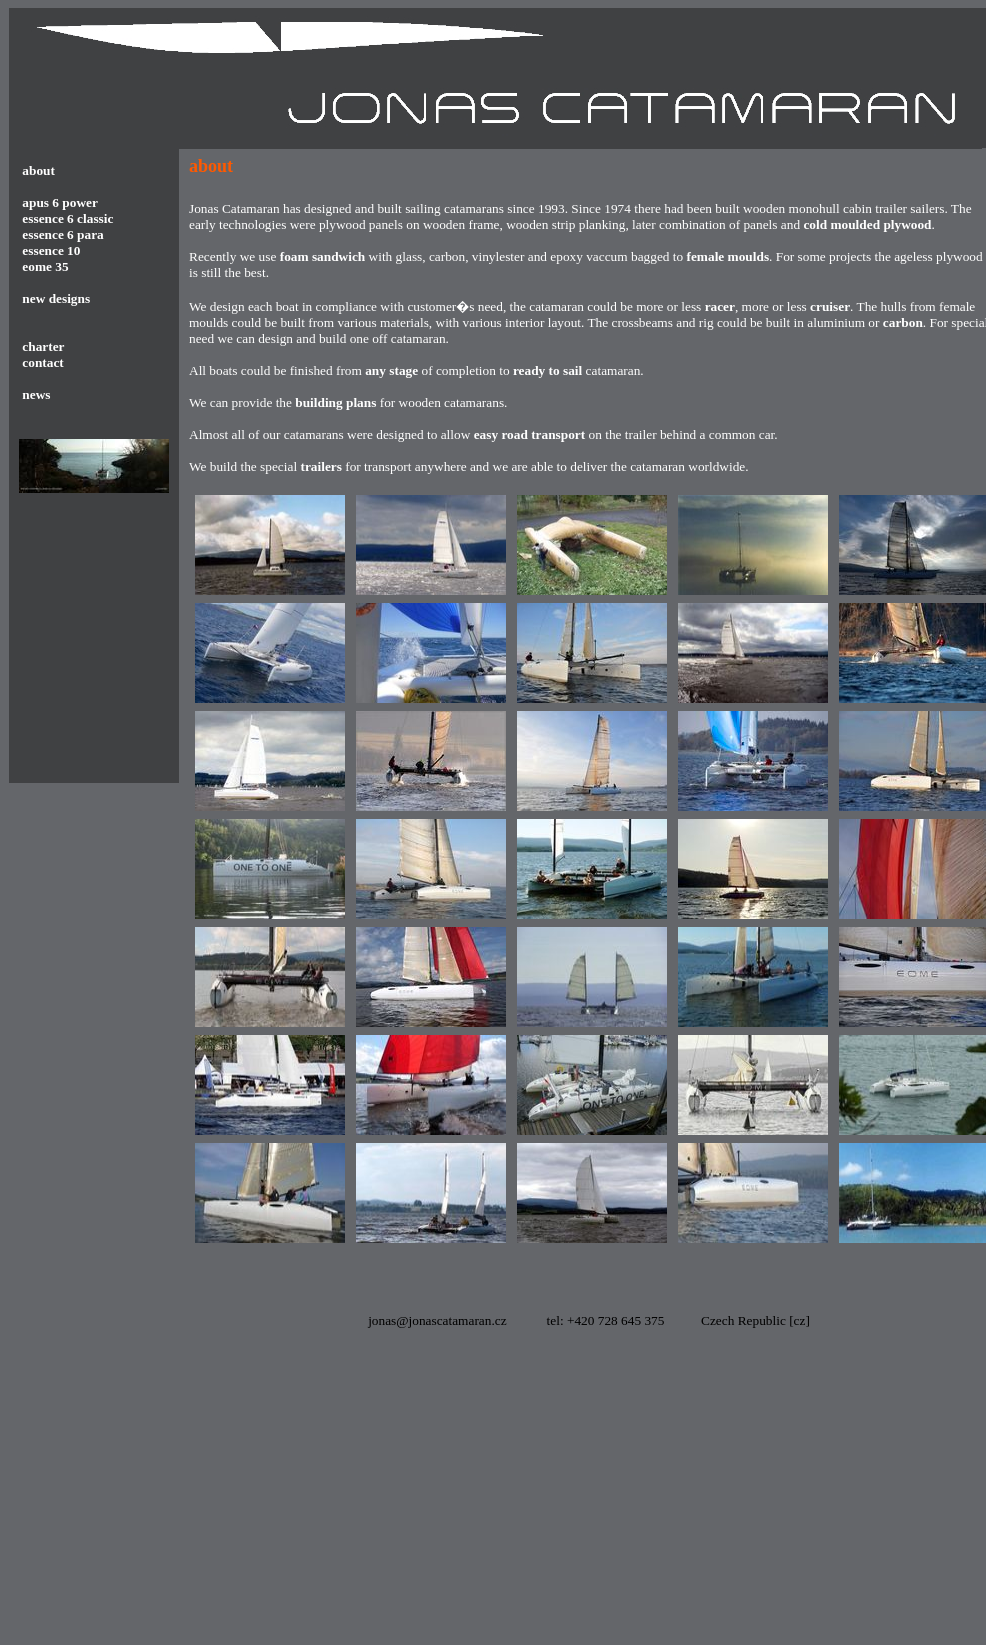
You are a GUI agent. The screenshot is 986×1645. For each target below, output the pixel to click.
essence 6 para (62, 234)
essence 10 (51, 250)
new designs (56, 298)
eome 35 (45, 266)
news (36, 394)
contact (41, 362)
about (38, 170)
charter (42, 346)
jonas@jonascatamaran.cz (437, 1320)
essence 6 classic (67, 218)
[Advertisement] (461, 1501)
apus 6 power (60, 202)
